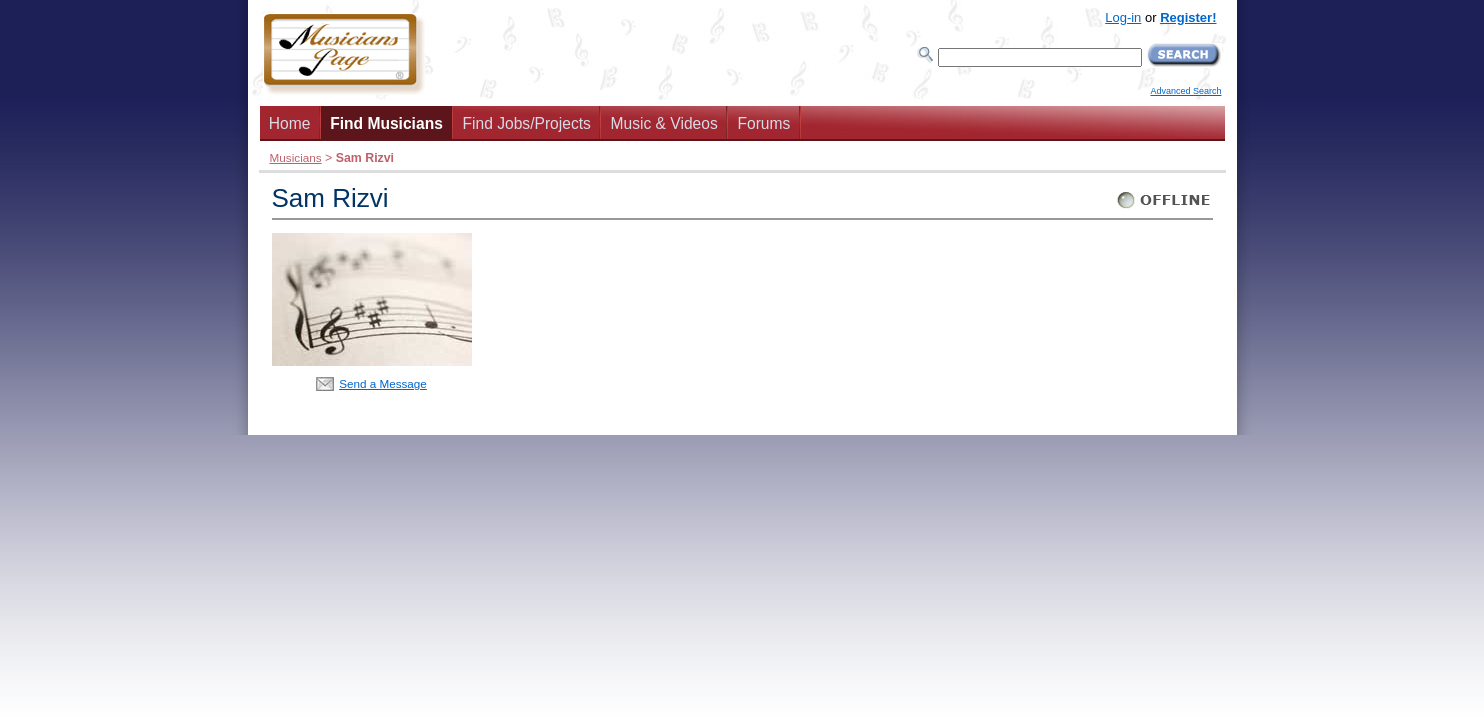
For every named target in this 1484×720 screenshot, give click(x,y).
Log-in (1123, 17)
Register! (1188, 17)
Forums (763, 123)
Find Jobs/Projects (527, 123)
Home (290, 123)
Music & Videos (664, 123)
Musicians (296, 157)
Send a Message (383, 383)
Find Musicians (386, 123)
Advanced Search (1185, 91)
